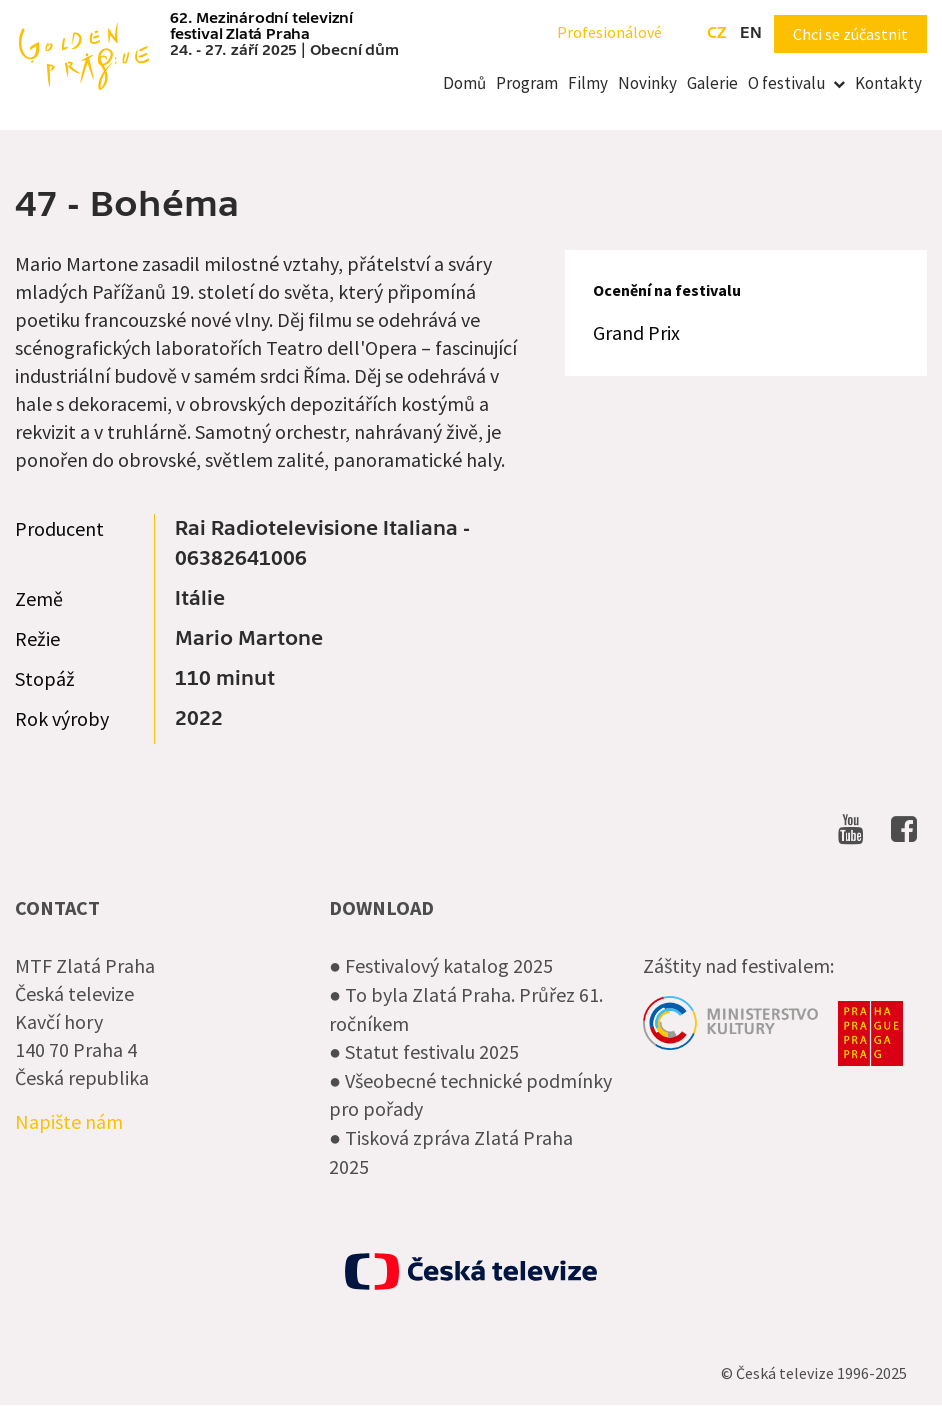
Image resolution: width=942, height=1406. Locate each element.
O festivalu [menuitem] (787, 83)
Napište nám (69, 1121)
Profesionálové (609, 32)
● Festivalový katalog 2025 (441, 965)
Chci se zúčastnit (850, 34)
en (751, 33)
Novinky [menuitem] (647, 83)
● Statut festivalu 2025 (424, 1051)
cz (716, 33)
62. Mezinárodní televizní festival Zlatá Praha (261, 26)
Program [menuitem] (527, 83)
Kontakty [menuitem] (888, 83)
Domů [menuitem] (464, 83)
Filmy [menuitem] (588, 83)
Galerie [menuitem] (712, 83)
